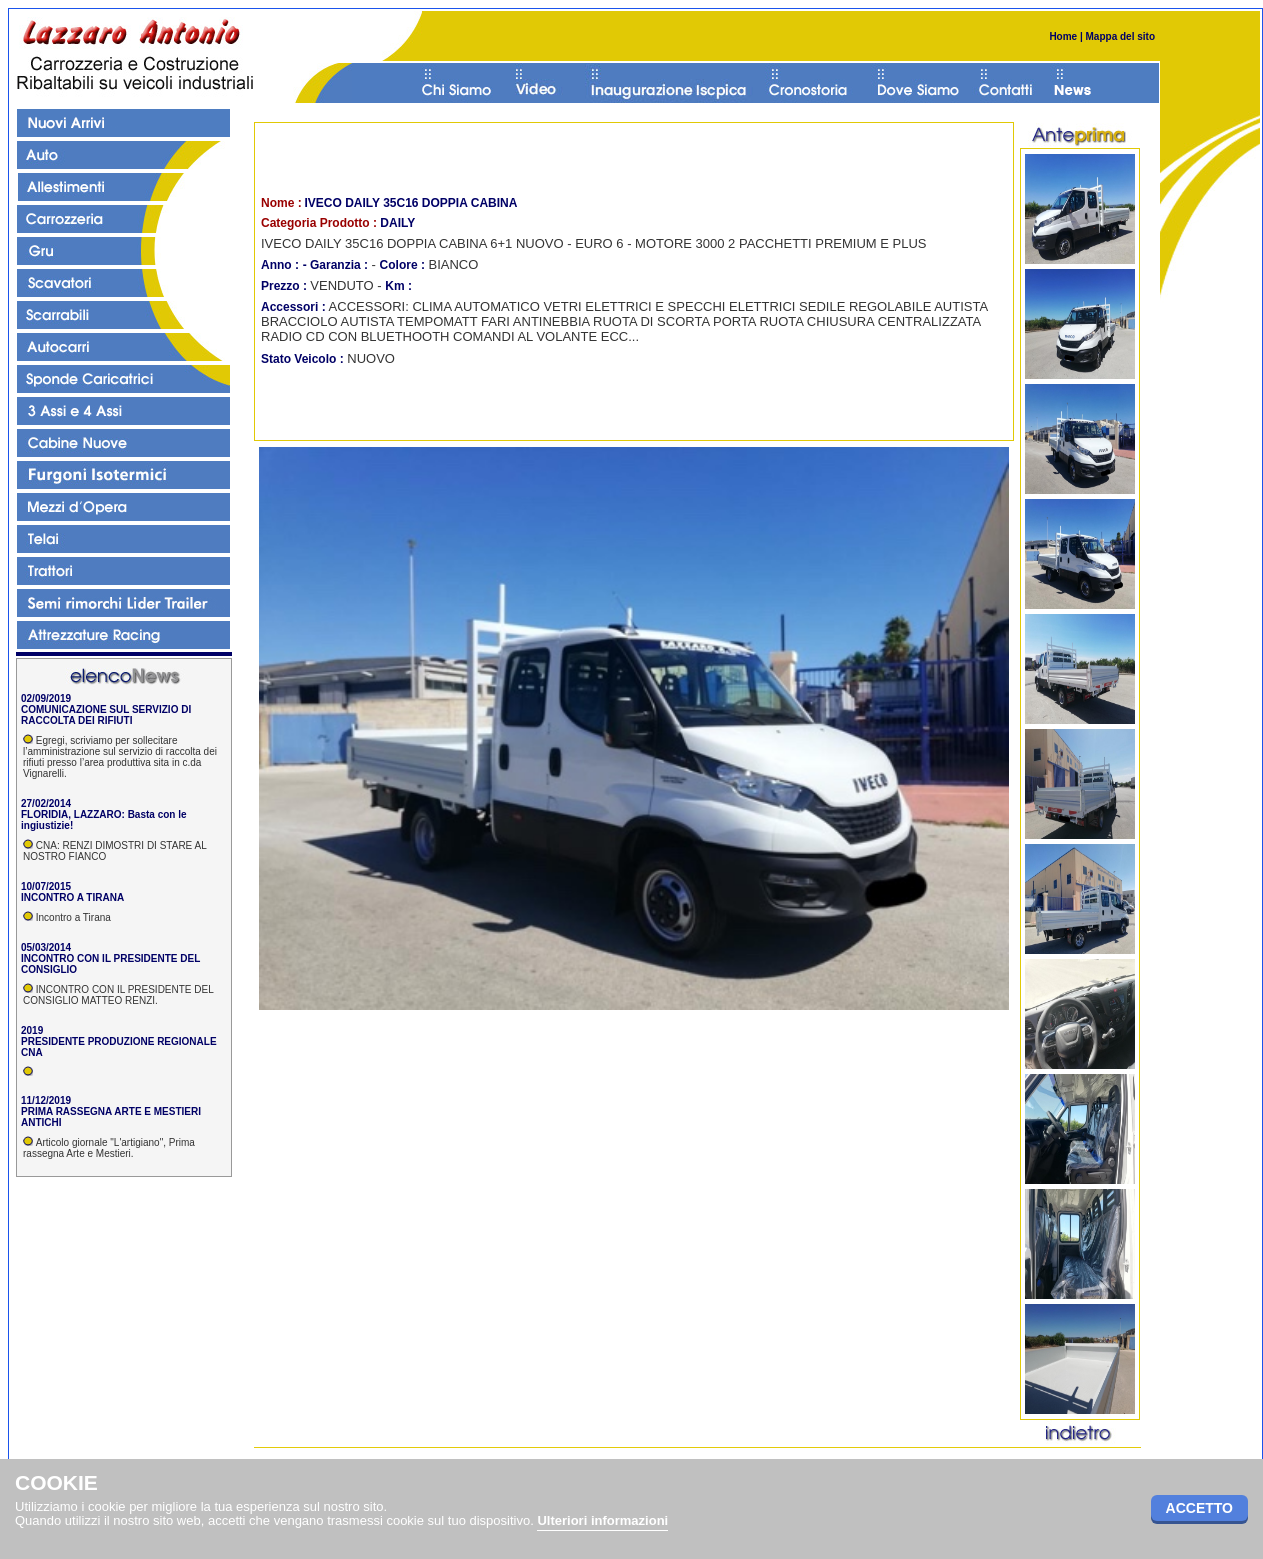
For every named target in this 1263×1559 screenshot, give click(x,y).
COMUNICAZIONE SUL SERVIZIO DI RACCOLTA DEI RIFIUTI (106, 715)
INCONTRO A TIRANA (72, 897)
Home (1063, 36)
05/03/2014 (46, 947)
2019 (32, 1030)
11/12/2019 (46, 1100)
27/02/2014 (46, 803)
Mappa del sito (1119, 36)
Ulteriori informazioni (602, 1520)
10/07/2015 (46, 886)
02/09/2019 (46, 698)
